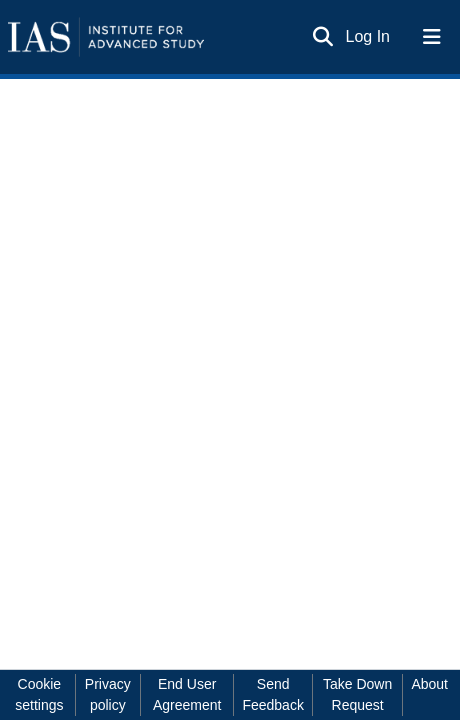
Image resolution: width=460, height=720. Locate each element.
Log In (369, 36)
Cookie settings (39, 694)
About (429, 684)
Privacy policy (108, 694)
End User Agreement (187, 694)
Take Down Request (357, 694)
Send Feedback (272, 694)
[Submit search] (323, 37)
